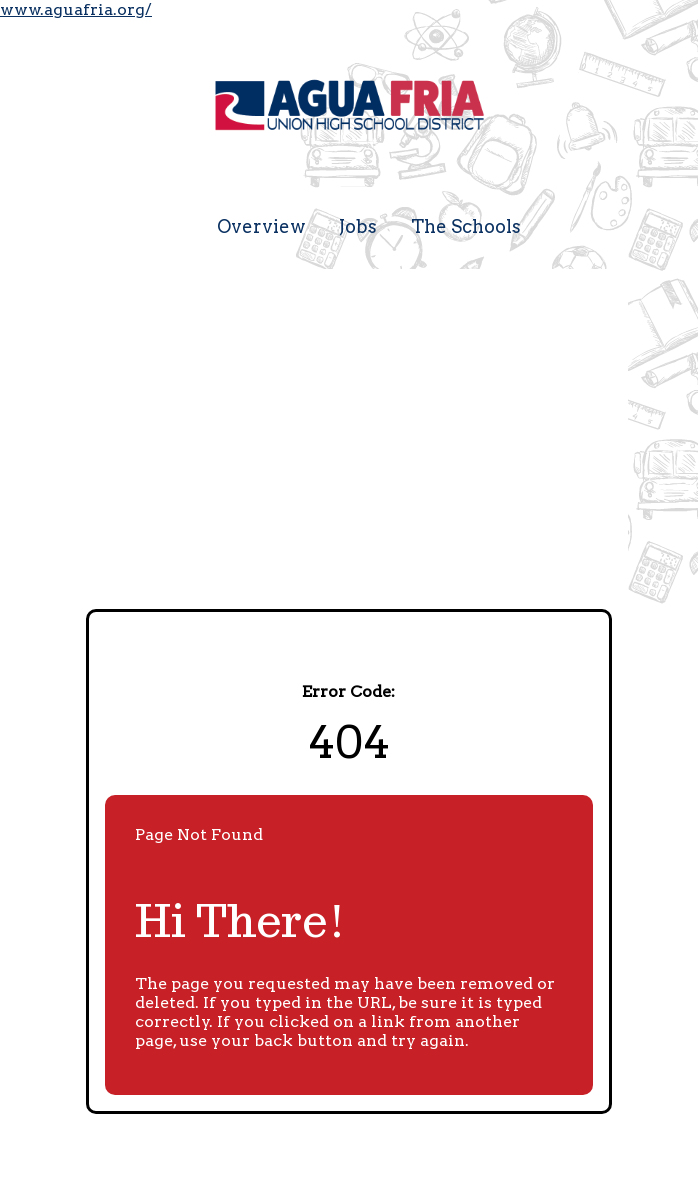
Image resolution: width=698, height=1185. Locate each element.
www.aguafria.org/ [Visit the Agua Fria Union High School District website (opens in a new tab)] (76, 9)
